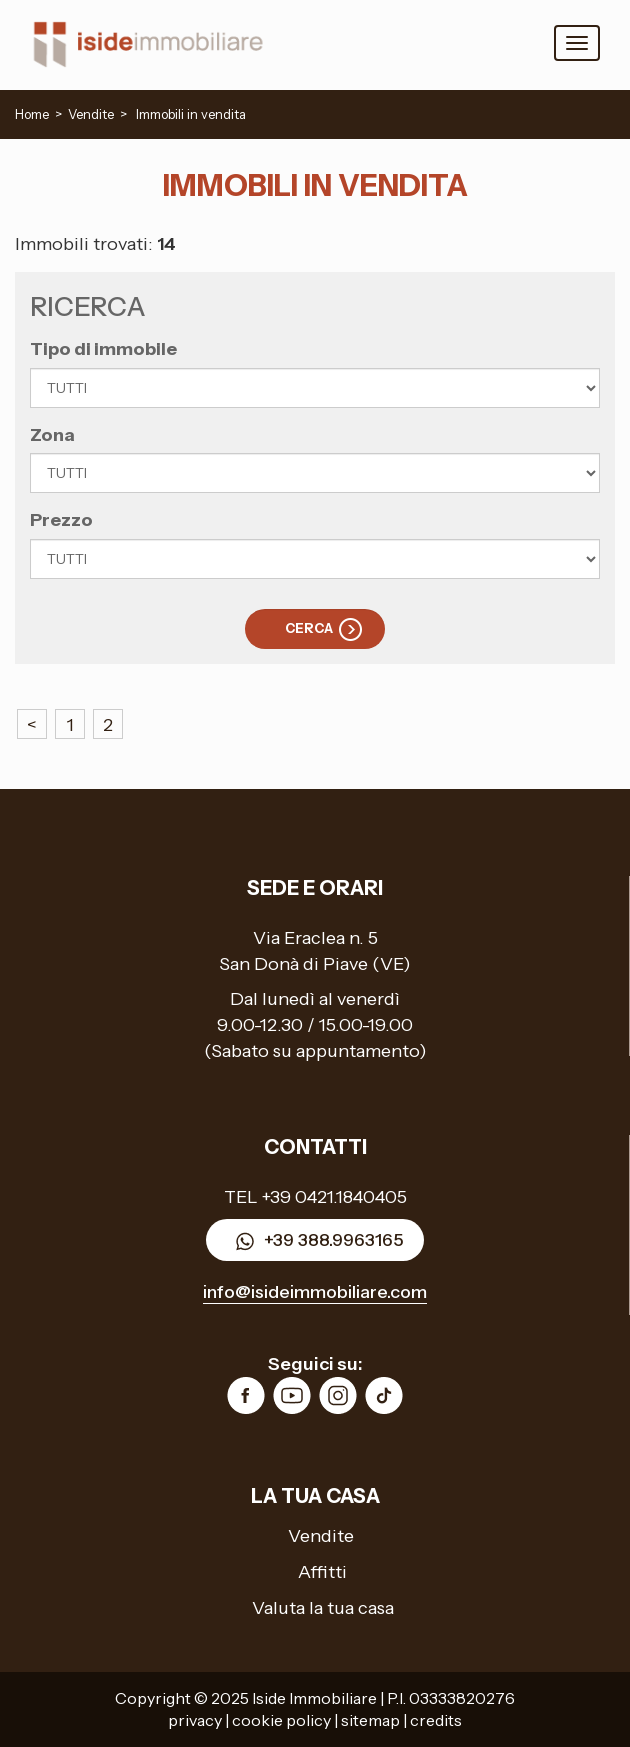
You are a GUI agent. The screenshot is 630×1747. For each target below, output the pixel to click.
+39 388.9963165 (315, 1241)
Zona (52, 435)
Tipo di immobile (103, 349)
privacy (195, 1720)
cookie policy (281, 1720)
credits (436, 1720)
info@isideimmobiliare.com (315, 1292)
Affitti (322, 1572)
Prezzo (61, 520)
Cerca (309, 628)
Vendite (321, 1536)
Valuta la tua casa (323, 1608)
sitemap (370, 1720)
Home (32, 114)
